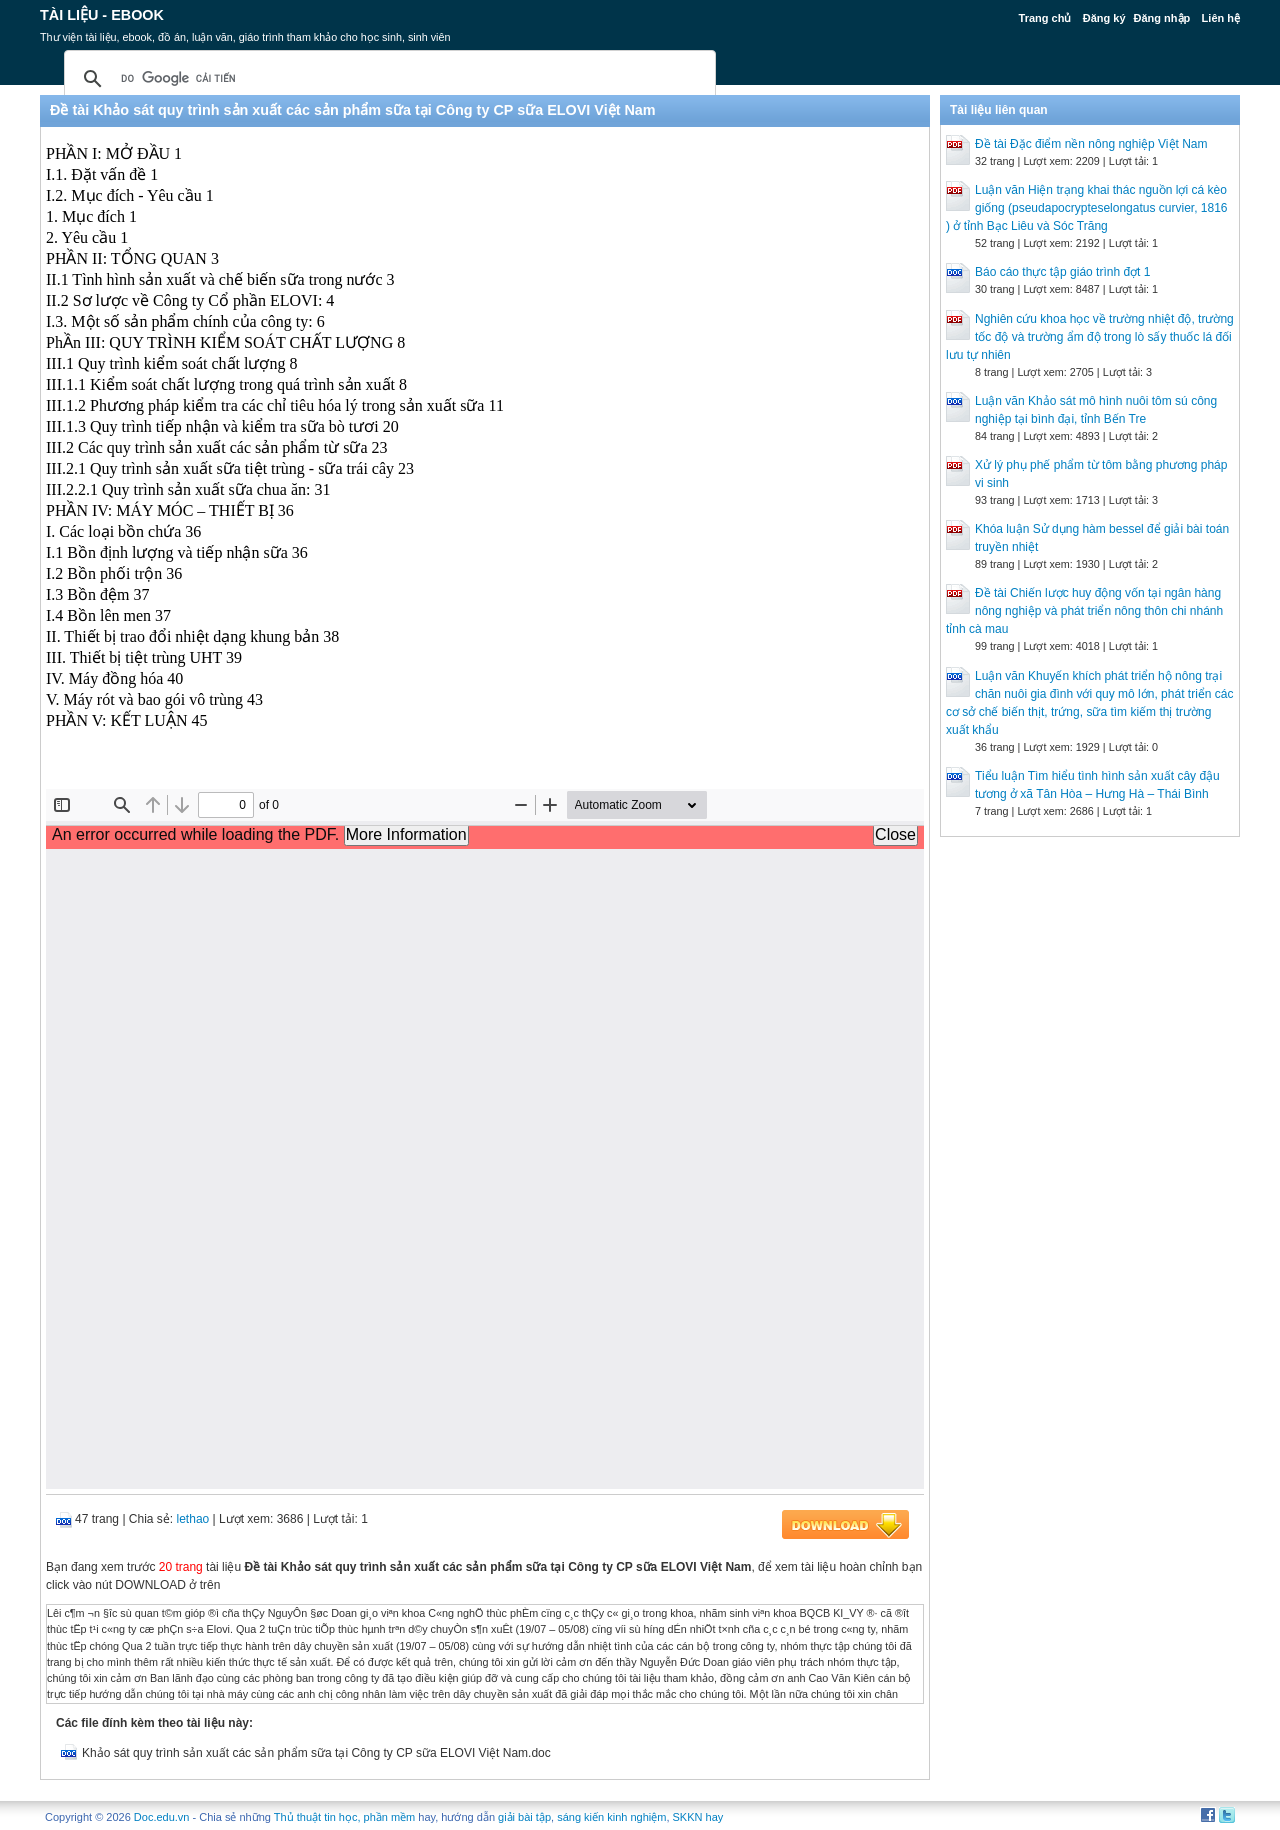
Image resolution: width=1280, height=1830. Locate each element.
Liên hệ (1221, 18)
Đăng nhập (1162, 18)
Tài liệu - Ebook (102, 15)
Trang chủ (1045, 18)
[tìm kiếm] (387, 79)
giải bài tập (524, 1817)
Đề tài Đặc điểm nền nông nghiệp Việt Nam (1091, 144)
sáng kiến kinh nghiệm (611, 1817)
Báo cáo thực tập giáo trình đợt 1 (1062, 272)
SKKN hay (698, 1817)
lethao (193, 1519)
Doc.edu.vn (162, 1817)
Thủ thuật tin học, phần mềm (344, 1817)
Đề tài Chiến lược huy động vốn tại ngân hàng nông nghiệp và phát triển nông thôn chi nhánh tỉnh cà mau (1084, 611)
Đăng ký (1104, 18)
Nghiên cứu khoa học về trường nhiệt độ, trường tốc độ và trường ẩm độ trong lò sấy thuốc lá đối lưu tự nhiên (1090, 337)
